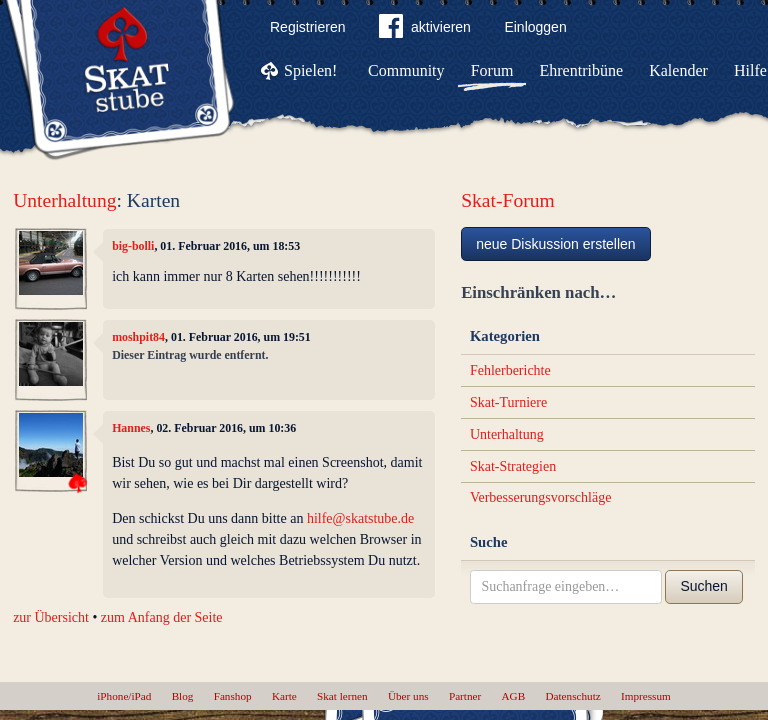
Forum (492, 70)
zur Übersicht (51, 617)
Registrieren (307, 27)
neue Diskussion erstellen (556, 244)
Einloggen (535, 27)
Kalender (678, 70)
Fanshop (233, 696)
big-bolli (133, 246)
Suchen (703, 586)
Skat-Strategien (513, 466)
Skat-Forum (508, 200)
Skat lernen (342, 696)
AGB (514, 696)
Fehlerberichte (510, 370)
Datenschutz (572, 696)
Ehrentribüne (582, 70)
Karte (284, 696)
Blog (183, 696)
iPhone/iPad (124, 696)
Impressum (646, 696)
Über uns (408, 696)
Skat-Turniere (508, 402)
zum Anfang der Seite (162, 617)
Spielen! (310, 70)
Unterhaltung (64, 200)
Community (406, 70)
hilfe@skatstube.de (360, 518)
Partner (465, 696)
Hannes (131, 428)
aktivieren (425, 30)
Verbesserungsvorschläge (541, 497)
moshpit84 (138, 337)
